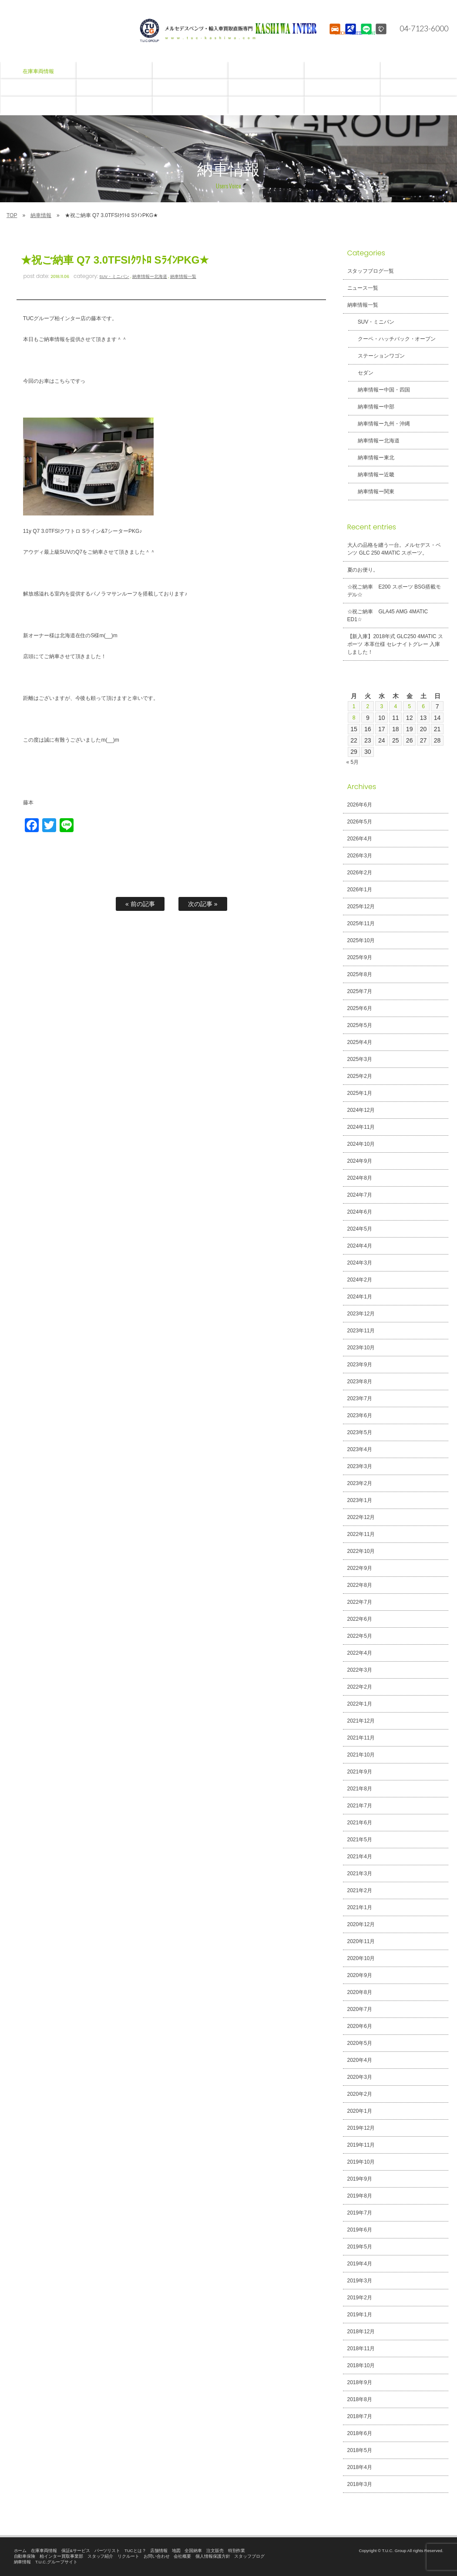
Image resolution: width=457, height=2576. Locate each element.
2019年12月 (361, 2128)
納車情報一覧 (183, 276)
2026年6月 (359, 805)
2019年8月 (359, 2196)
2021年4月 (359, 1856)
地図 (176, 2550)
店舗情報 (159, 2550)
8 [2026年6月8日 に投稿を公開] (354, 717)
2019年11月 (361, 2145)
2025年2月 (359, 1076)
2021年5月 (359, 1840)
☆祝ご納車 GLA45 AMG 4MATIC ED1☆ (387, 615)
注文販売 (215, 2550)
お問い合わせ (157, 2556)
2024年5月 (359, 1229)
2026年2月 (359, 873)
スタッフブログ (249, 2556)
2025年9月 (359, 957)
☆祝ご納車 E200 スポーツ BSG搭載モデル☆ (394, 591)
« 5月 (352, 762)
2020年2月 (359, 2094)
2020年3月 (359, 2077)
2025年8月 (359, 974)
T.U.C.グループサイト (56, 2561)
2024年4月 (359, 1246)
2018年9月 (359, 2382)
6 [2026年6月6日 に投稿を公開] (423, 706)
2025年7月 (359, 991)
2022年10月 (361, 1551)
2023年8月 (359, 1381)
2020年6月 (359, 2026)
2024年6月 (359, 1212)
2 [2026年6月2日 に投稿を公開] (368, 706)
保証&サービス (75, 2550)
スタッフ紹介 (100, 2556)
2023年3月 (359, 1466)
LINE (365, 37)
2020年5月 (359, 2043)
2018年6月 (359, 2433)
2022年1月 (359, 1704)
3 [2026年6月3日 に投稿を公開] (381, 706)
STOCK (334, 37)
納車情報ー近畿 (371, 475)
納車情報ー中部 (371, 407)
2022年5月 (359, 1636)
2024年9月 (359, 1161)
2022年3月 (359, 1670)
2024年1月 (359, 1297)
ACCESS (349, 37)
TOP (12, 215)
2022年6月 (359, 1619)
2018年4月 (359, 2467)
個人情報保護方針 (212, 2556)
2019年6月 (359, 2230)
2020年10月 (361, 1958)
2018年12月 (361, 2331)
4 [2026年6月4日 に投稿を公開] (395, 706)
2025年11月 (361, 923)
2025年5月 (359, 1025)
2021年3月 (359, 1873)
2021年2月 (359, 1890)
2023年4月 (359, 1449)
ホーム (20, 2550)
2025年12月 (361, 906)
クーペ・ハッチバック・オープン (392, 339)
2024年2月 (359, 1280)
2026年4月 (359, 839)
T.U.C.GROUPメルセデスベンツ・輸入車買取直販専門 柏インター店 (228, 30)
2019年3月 (359, 2281)
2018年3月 (359, 2484)
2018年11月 (361, 2348)
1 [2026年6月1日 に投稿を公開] (354, 706)
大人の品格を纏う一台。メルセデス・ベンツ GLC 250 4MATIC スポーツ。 (394, 549)
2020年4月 (359, 2060)
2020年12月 (361, 1924)
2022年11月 (361, 1534)
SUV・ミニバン (114, 276)
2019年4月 (359, 2264)
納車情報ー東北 (371, 458)
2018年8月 (359, 2399)
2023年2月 (359, 1483)
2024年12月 (361, 1110)
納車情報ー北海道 (149, 276)
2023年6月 (359, 1415)
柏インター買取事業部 (61, 2556)
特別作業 (236, 2550)
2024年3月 (359, 1263)
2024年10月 (361, 1144)
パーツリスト (107, 2550)
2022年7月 (359, 1602)
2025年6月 (359, 1008)
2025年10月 (361, 940)
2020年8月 (359, 1992)
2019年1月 (359, 2315)
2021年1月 (359, 1907)
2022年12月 (361, 1517)
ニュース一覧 (363, 288)
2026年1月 (359, 890)
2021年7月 (359, 1806)
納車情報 (40, 215)
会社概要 (182, 2556)
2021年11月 (361, 1738)
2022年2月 (359, 1687)
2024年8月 (359, 1178)
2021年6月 (359, 1823)
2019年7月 (359, 2213)
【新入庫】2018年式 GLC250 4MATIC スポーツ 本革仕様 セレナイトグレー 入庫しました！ (395, 644)
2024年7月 (359, 1195)
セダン (360, 373)
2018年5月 (359, 2450)
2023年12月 (361, 1314)
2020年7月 (359, 2009)
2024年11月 (361, 1127)
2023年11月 (361, 1331)
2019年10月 (361, 2162)
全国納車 (193, 2550)
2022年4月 (359, 1653)
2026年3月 (359, 856)
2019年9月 (359, 2179)
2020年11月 (361, 1941)
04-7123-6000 (419, 28)
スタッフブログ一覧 (370, 271)
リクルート (128, 2556)
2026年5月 (359, 822)
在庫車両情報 (44, 2550)
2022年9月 (359, 1568)
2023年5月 (359, 1432)
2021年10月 (361, 1755)
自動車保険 (25, 2556)
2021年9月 (359, 1772)
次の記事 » (203, 903)
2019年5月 (359, 2247)
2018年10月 (361, 2365)
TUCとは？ (135, 2550)
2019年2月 (359, 2298)
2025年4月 (359, 1042)
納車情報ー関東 (371, 491)
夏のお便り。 (363, 570)
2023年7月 (359, 1398)
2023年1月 (359, 1500)
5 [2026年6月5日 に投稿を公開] (409, 706)
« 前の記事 (140, 903)
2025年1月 (359, 1093)
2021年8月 (359, 1789)
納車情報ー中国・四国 (379, 390)
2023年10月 (361, 1348)
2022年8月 (359, 1585)
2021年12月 (361, 1721)
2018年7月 (359, 2416)
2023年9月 (359, 1365)
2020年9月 (359, 1975)
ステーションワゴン (376, 356)
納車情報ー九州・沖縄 (379, 424)
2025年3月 (359, 1059)
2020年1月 (359, 2111)
